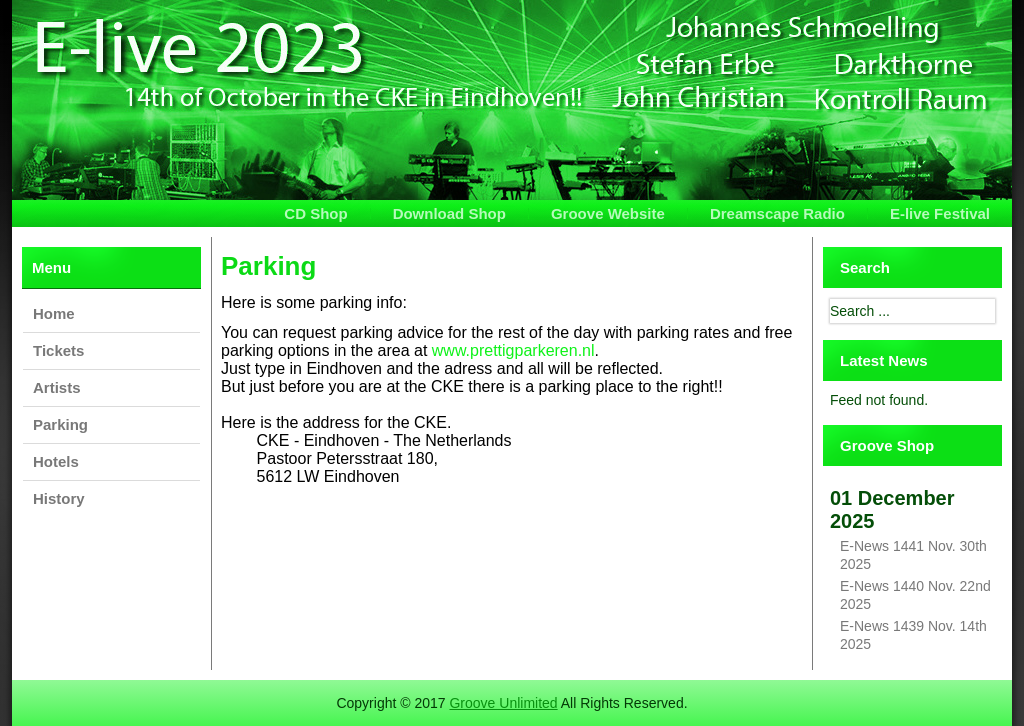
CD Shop (315, 213)
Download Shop (449, 213)
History (59, 498)
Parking (60, 424)
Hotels (56, 461)
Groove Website (608, 213)
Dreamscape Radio (777, 213)
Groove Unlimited (503, 703)
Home (54, 313)
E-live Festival (940, 213)
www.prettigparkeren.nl (513, 350)
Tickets (58, 350)
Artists (57, 387)
